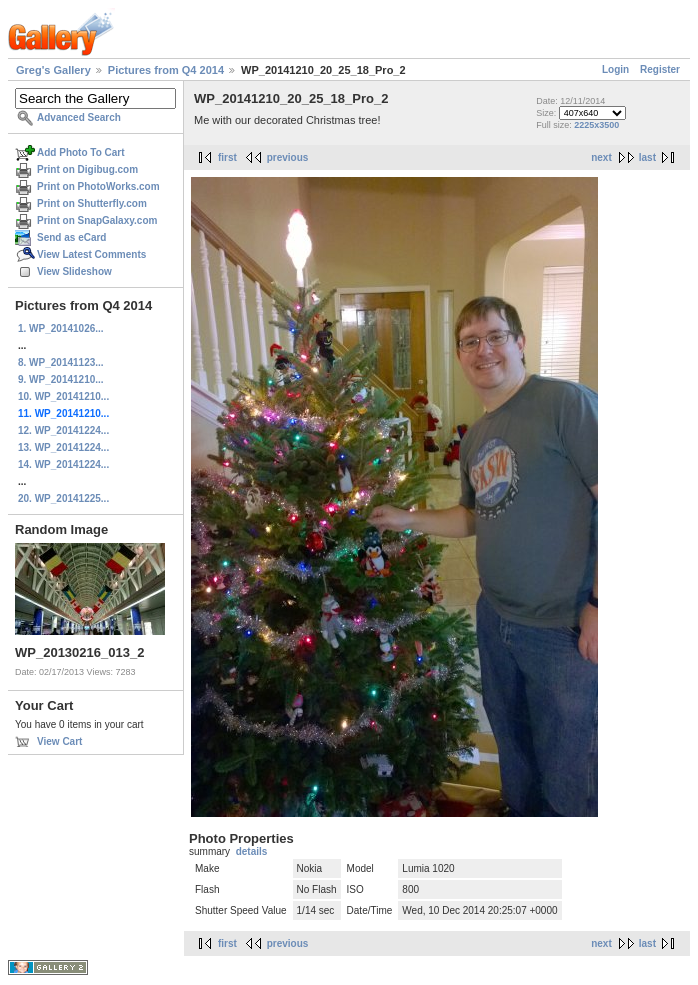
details (252, 851)
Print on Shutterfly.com (92, 203)
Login (615, 69)
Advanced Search (79, 117)
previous (288, 157)
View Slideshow (74, 271)
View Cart (59, 741)
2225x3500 (596, 125)
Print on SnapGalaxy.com (97, 220)
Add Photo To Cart (81, 152)
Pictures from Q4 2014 (166, 70)
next (601, 157)
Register (660, 69)
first (227, 157)
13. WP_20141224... (63, 447)
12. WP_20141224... (63, 430)
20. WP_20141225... (63, 498)
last (647, 157)
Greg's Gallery (53, 70)
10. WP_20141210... (63, 396)
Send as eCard (71, 237)
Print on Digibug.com (87, 169)
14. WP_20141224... (63, 464)
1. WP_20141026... (61, 328)
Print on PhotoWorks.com (98, 186)
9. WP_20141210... (61, 379)
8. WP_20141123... (61, 362)
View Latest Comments (91, 254)
